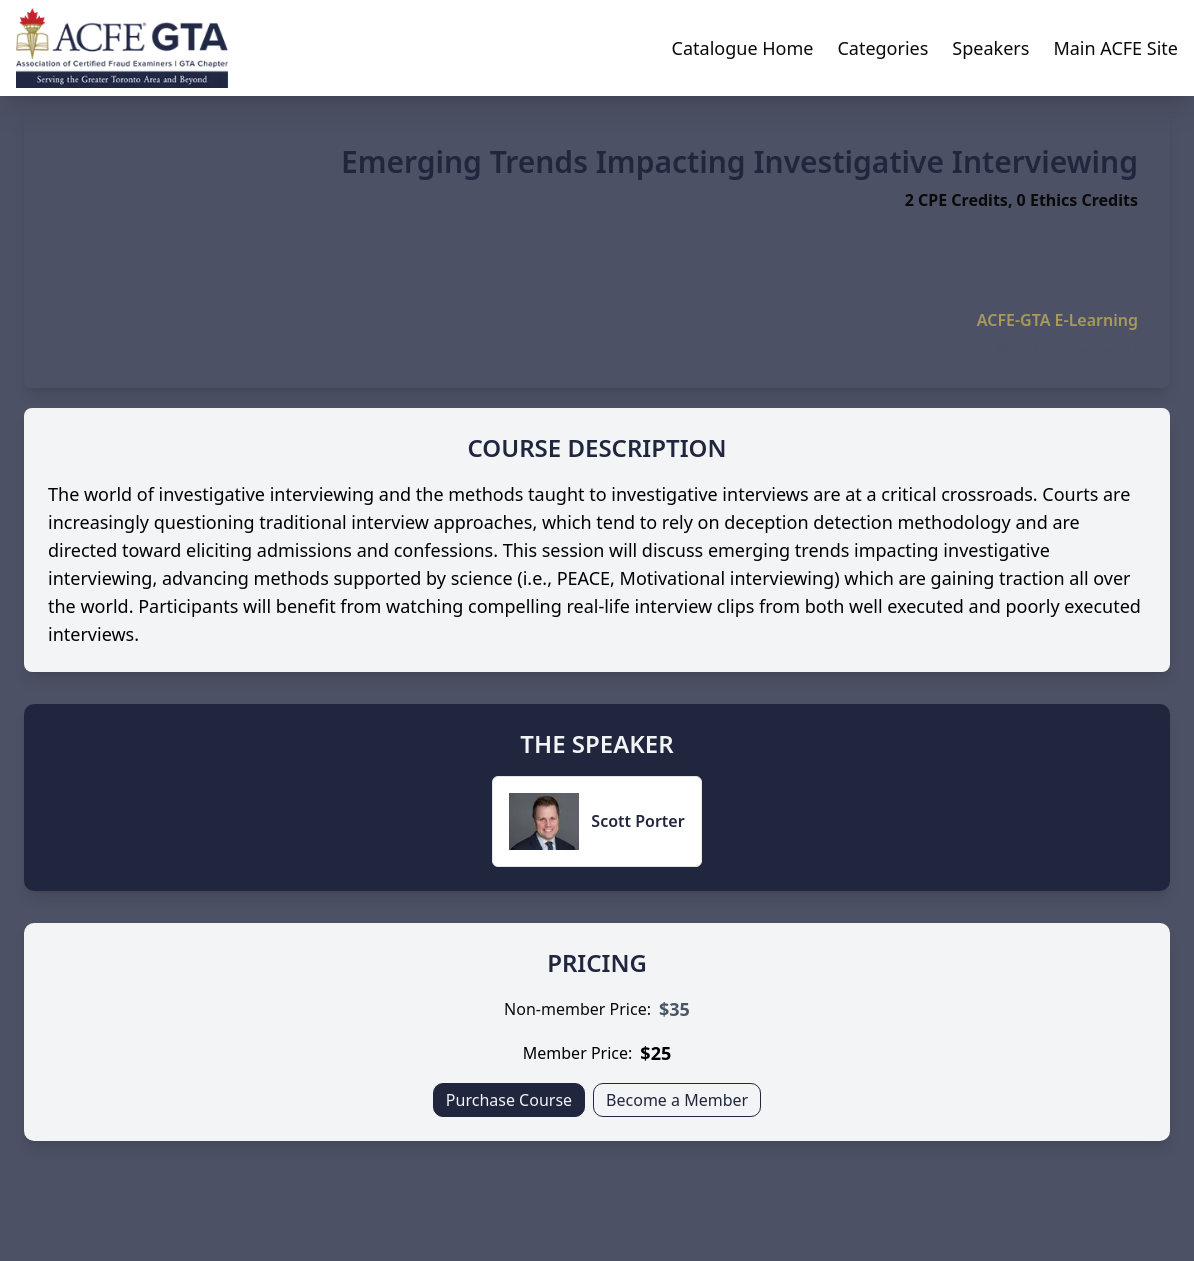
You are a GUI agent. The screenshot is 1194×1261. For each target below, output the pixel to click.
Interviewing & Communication (1046, 348)
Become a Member (677, 1100)
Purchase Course (509, 1100)
